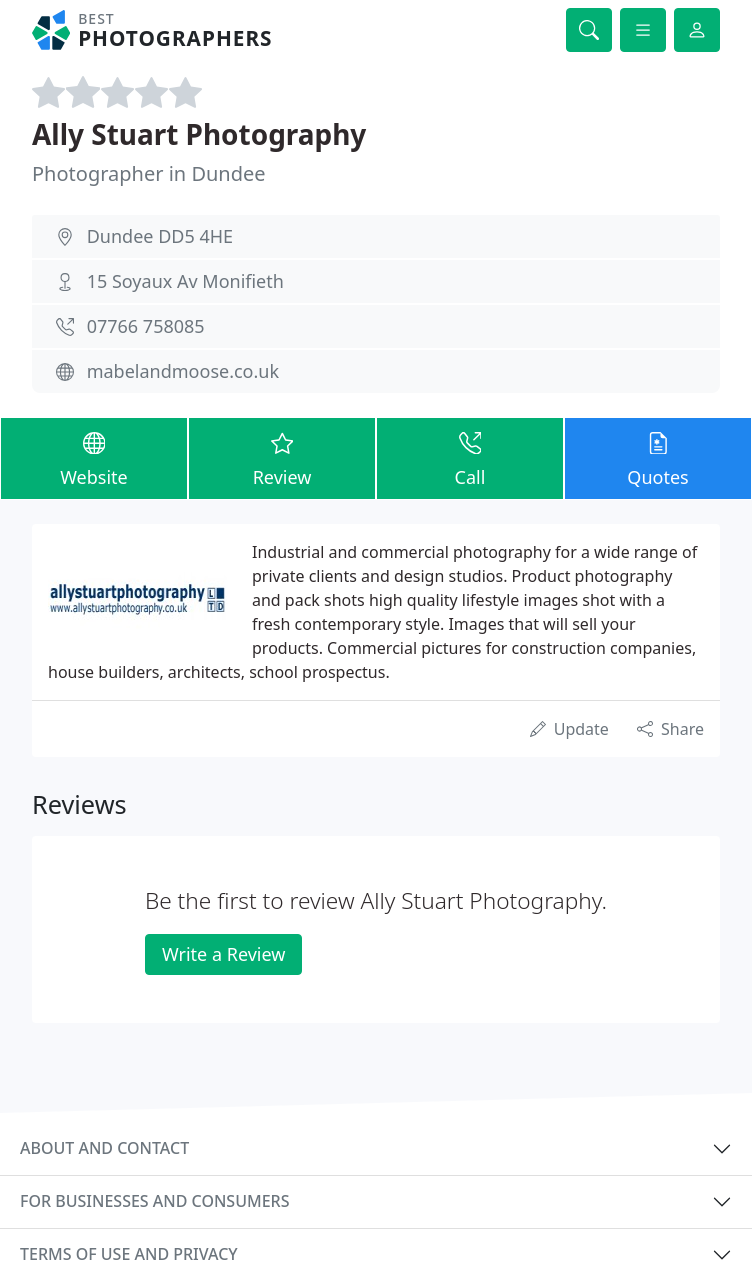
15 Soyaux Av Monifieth (185, 281)
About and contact (104, 1148)
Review (282, 457)
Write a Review (223, 954)
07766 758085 (146, 326)
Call (470, 457)
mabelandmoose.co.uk (183, 371)
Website (94, 457)
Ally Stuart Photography (199, 134)
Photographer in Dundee (149, 173)
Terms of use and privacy (129, 1254)
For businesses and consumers (154, 1201)
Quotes (658, 457)
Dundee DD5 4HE (160, 236)
